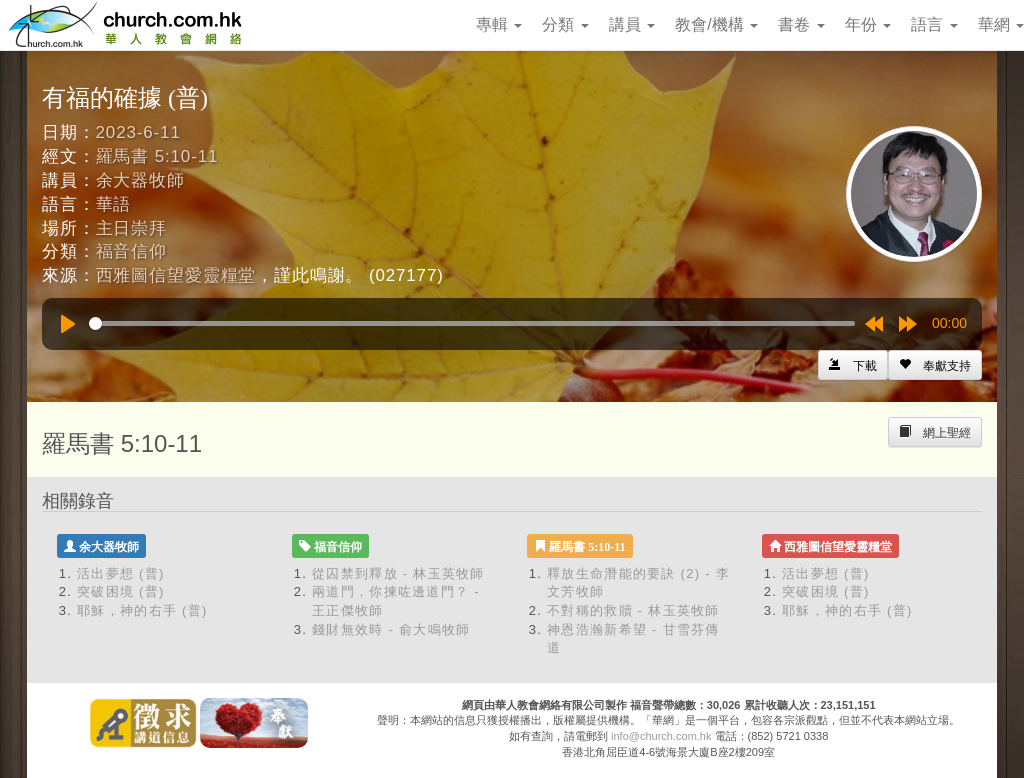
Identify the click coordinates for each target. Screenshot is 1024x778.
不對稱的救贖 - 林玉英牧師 (633, 610)
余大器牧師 (140, 180)
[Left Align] (935, 365)
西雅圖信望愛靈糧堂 (176, 275)
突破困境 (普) (121, 591)
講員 (632, 24)
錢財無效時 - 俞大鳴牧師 (391, 629)
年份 (868, 24)
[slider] (472, 323)
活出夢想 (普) (121, 573)
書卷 (801, 24)
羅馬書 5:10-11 (157, 156)
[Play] (68, 324)
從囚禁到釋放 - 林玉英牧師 (398, 573)
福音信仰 (131, 251)
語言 (934, 24)
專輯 (499, 24)
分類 (565, 24)
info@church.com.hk (661, 736)
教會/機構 (716, 24)
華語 (114, 204)
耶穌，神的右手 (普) (142, 610)
